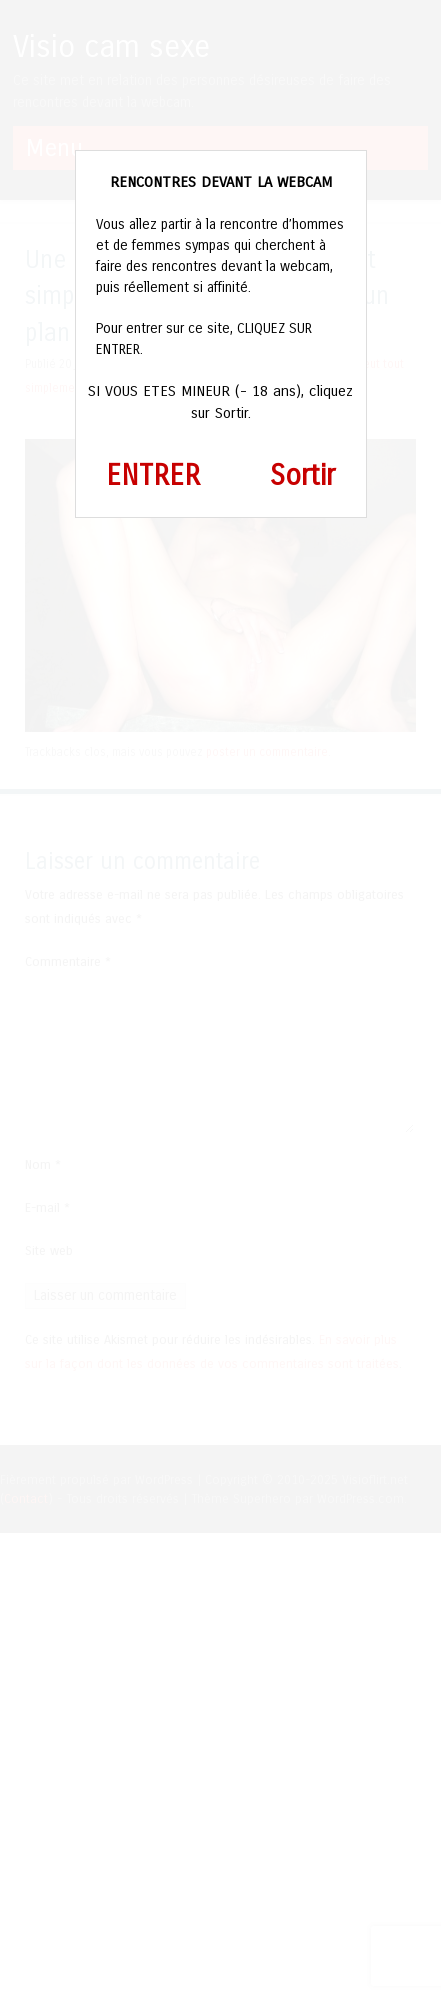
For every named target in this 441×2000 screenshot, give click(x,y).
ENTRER (153, 476)
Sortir (302, 476)
